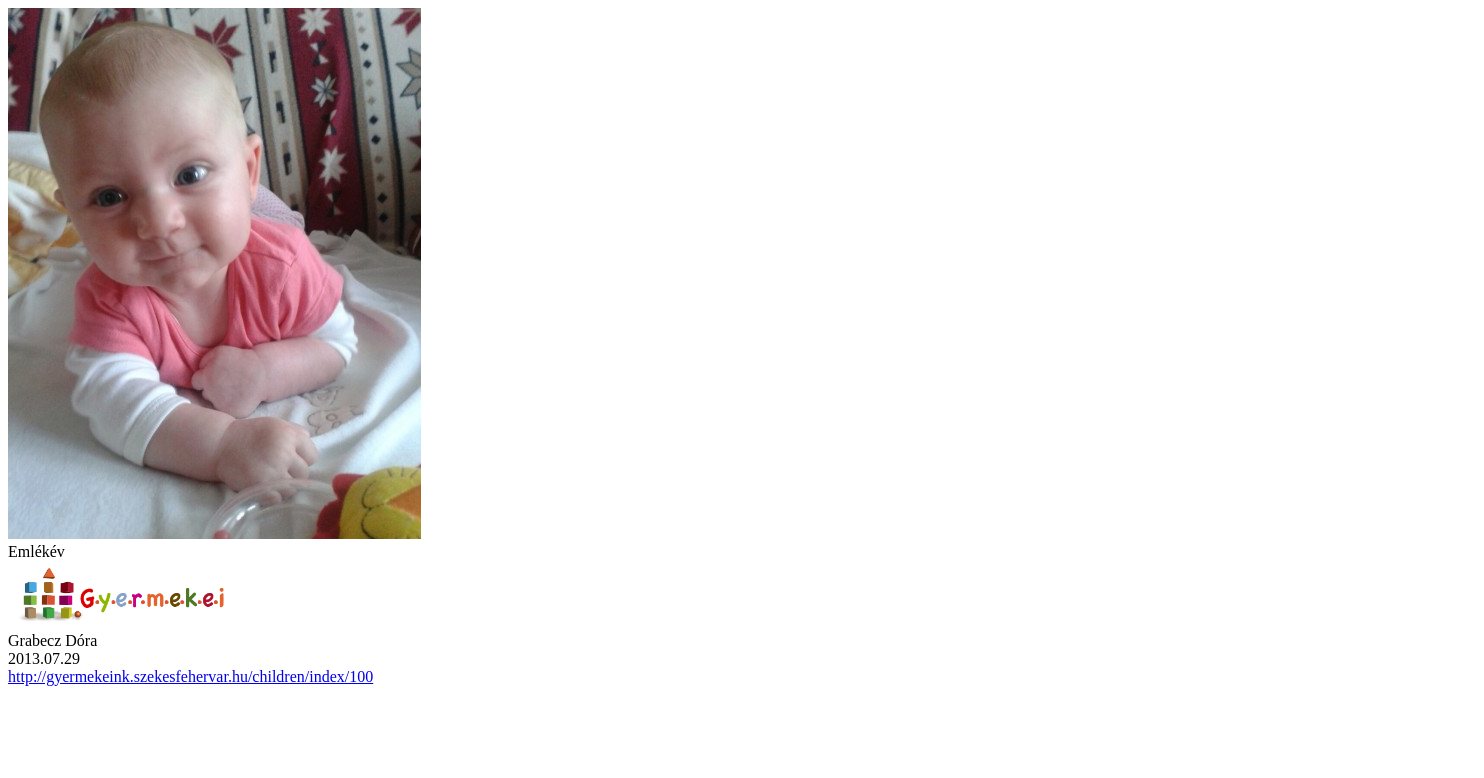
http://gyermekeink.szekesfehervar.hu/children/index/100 (190, 676)
